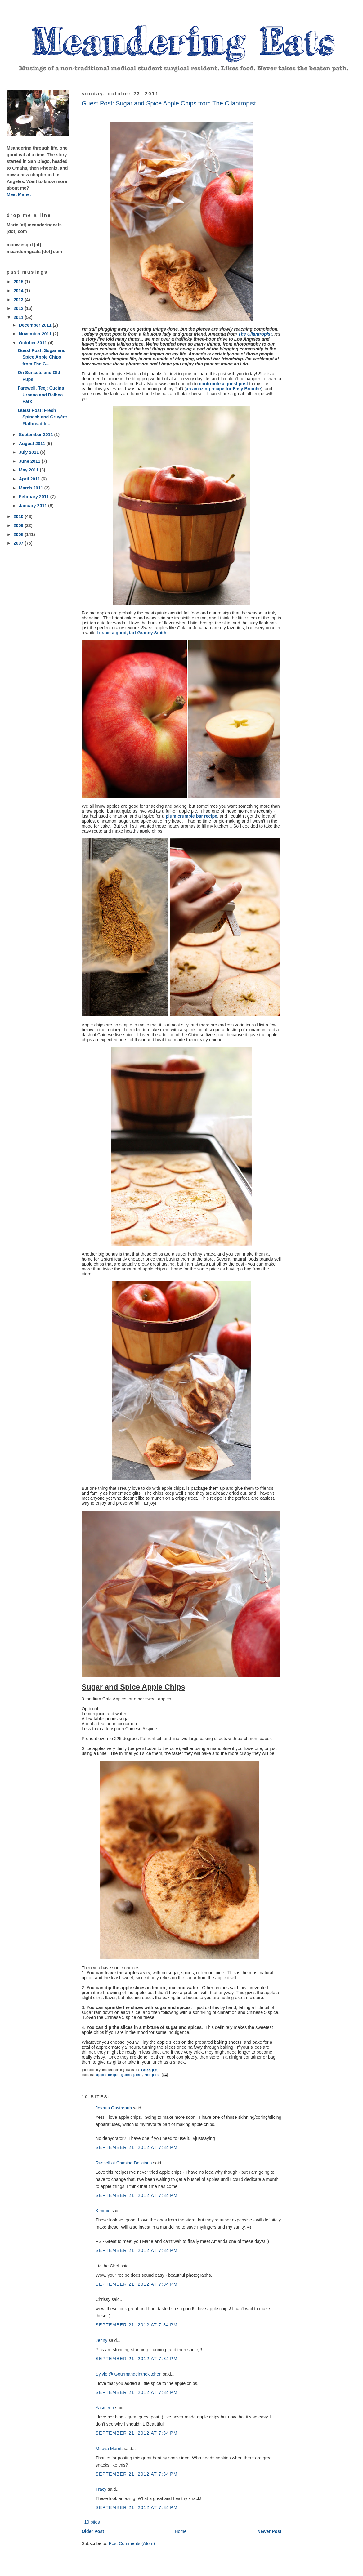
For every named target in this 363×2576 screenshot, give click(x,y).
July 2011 (29, 452)
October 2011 (33, 342)
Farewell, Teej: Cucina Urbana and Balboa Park (41, 395)
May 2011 (29, 469)
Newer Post (269, 2531)
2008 (19, 534)
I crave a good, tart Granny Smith (131, 632)
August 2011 (33, 443)
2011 (19, 317)
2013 (19, 299)
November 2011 (36, 333)
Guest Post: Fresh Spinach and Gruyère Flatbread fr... (42, 417)
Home (180, 2531)
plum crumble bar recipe (191, 816)
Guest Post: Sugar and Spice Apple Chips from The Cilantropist (169, 103)
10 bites (92, 2522)
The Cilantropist (255, 334)
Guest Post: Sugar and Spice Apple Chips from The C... (41, 357)
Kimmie (103, 2210)
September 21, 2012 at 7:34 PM (137, 2147)
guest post (131, 2075)
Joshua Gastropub (114, 2107)
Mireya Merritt (109, 2448)
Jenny (101, 2340)
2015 (19, 281)
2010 (19, 516)
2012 (19, 308)
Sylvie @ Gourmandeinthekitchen (128, 2374)
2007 (19, 543)
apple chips (107, 2075)
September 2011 (36, 434)
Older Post (93, 2531)
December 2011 (36, 325)
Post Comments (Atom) (132, 2543)
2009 (19, 525)
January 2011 (33, 505)
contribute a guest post (223, 383)
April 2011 (30, 478)
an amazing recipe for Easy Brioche (223, 388)
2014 (19, 290)
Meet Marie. (19, 194)
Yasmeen (105, 2407)
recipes (152, 2075)
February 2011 (34, 496)
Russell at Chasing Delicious (124, 2162)
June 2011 (30, 461)
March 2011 (31, 487)
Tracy (101, 2489)
